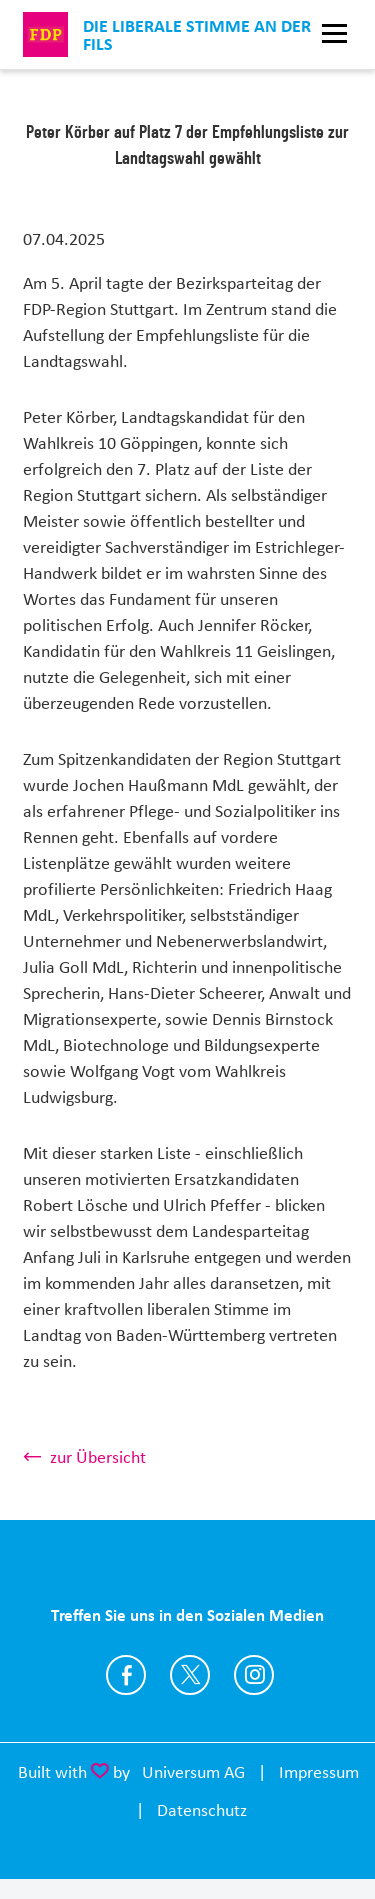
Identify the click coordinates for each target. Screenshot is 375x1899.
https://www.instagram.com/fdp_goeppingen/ (254, 1675)
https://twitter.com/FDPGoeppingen (190, 1675)
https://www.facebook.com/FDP (126, 1675)
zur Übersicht (98, 1457)
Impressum (319, 1772)
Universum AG (193, 1772)
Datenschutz (202, 1810)
